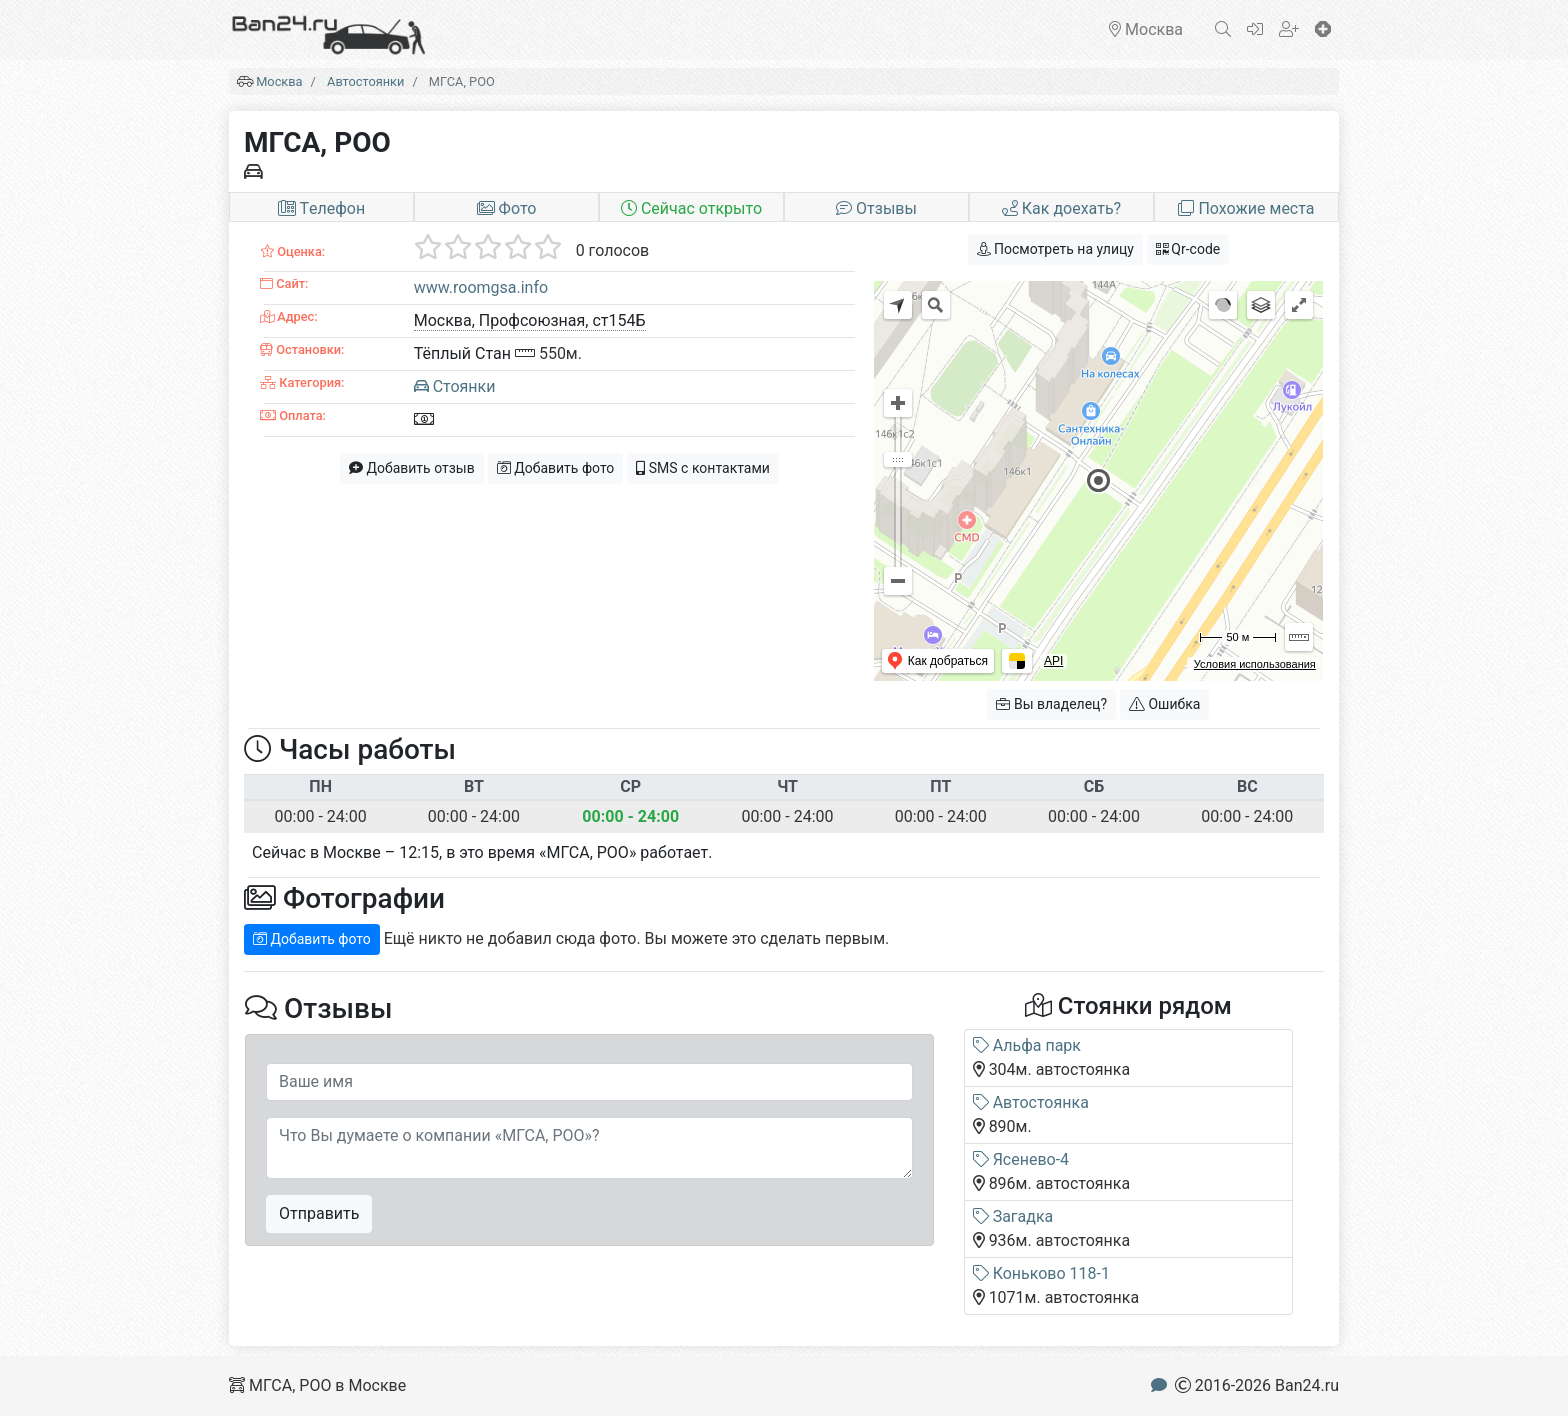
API (1053, 661)
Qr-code (1188, 249)
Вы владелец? (1051, 704)
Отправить (319, 1213)
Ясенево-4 (1021, 1159)
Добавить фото (556, 468)
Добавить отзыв (412, 468)
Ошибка (1164, 704)
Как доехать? (1061, 208)
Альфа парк (1027, 1045)
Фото (507, 208)
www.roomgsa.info (481, 287)
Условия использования (1255, 664)
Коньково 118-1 (1041, 1273)
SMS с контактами (703, 468)
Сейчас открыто (691, 208)
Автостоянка (1031, 1102)
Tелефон (321, 208)
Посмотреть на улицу (1055, 249)
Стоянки (455, 386)
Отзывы (876, 208)
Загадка (1013, 1216)
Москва (279, 81)
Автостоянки (365, 81)
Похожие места (1246, 208)
